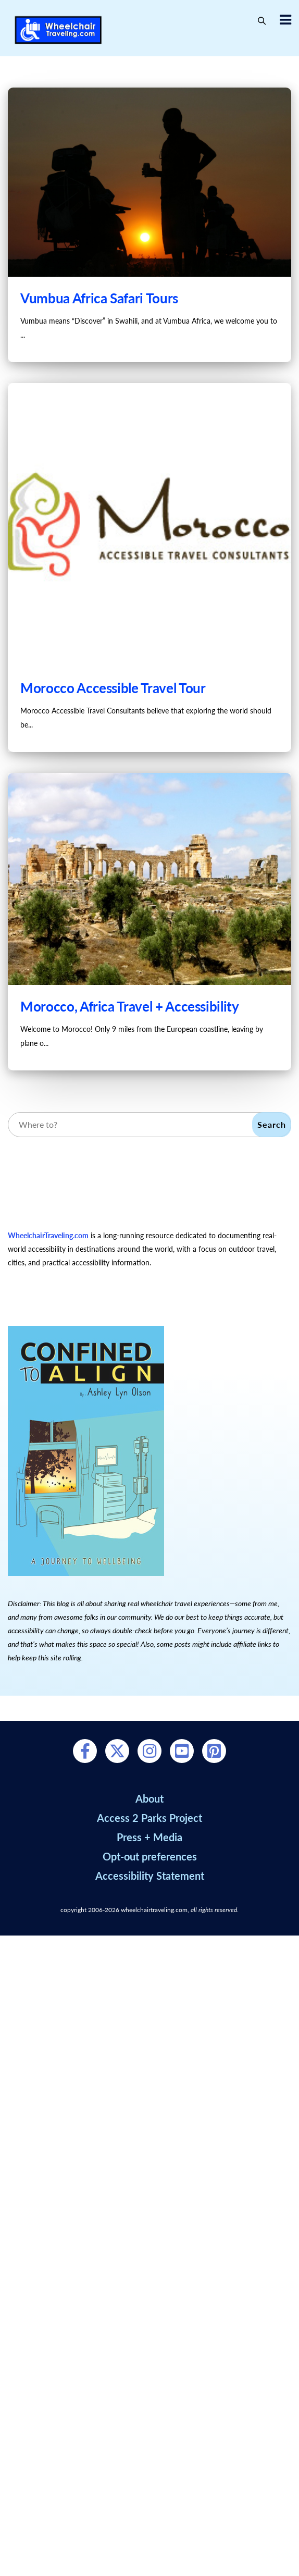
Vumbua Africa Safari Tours (99, 298)
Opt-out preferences (150, 1856)
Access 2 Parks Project (149, 1817)
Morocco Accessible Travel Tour (113, 688)
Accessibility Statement (149, 1875)
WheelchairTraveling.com (48, 1235)
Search (271, 1124)
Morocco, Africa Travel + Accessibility (129, 1006)
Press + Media (149, 1837)
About (149, 1798)
